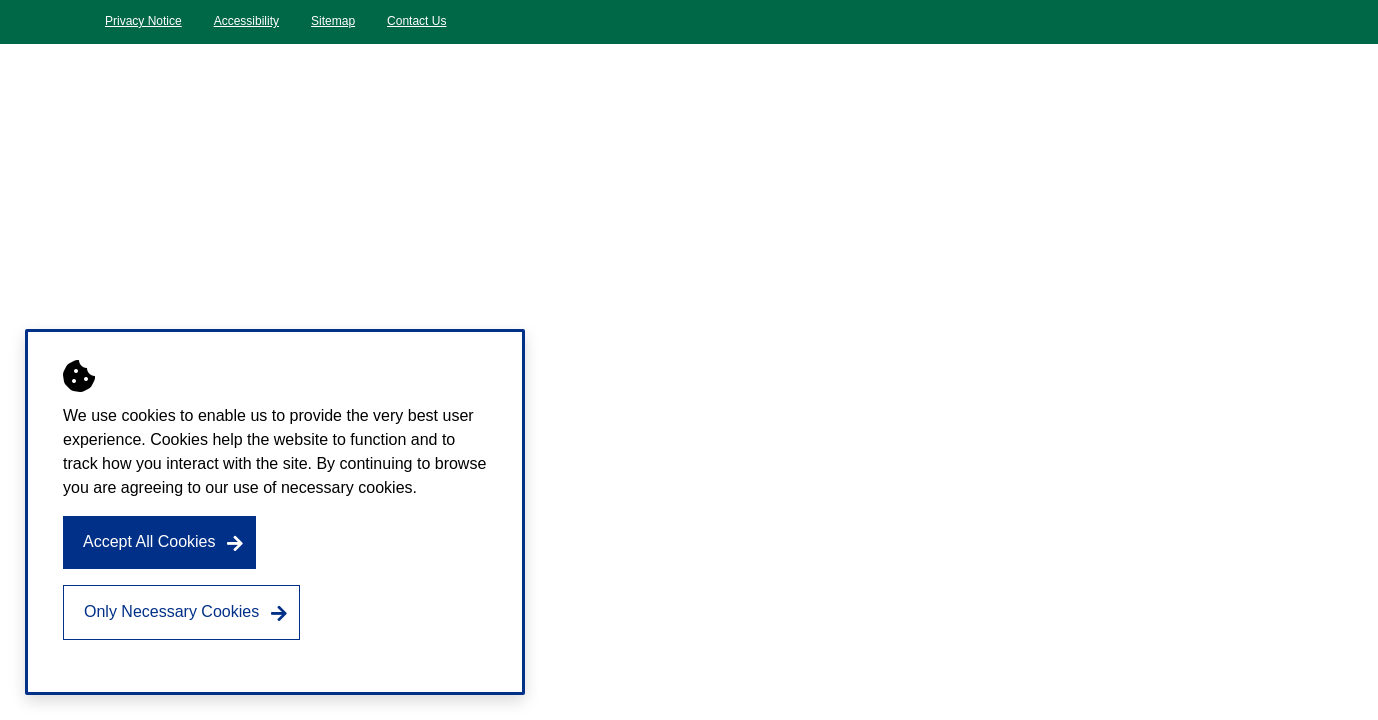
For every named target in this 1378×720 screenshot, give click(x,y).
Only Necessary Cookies (171, 611)
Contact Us (416, 21)
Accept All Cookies (149, 541)
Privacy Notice (143, 21)
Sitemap (333, 21)
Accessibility (246, 21)
